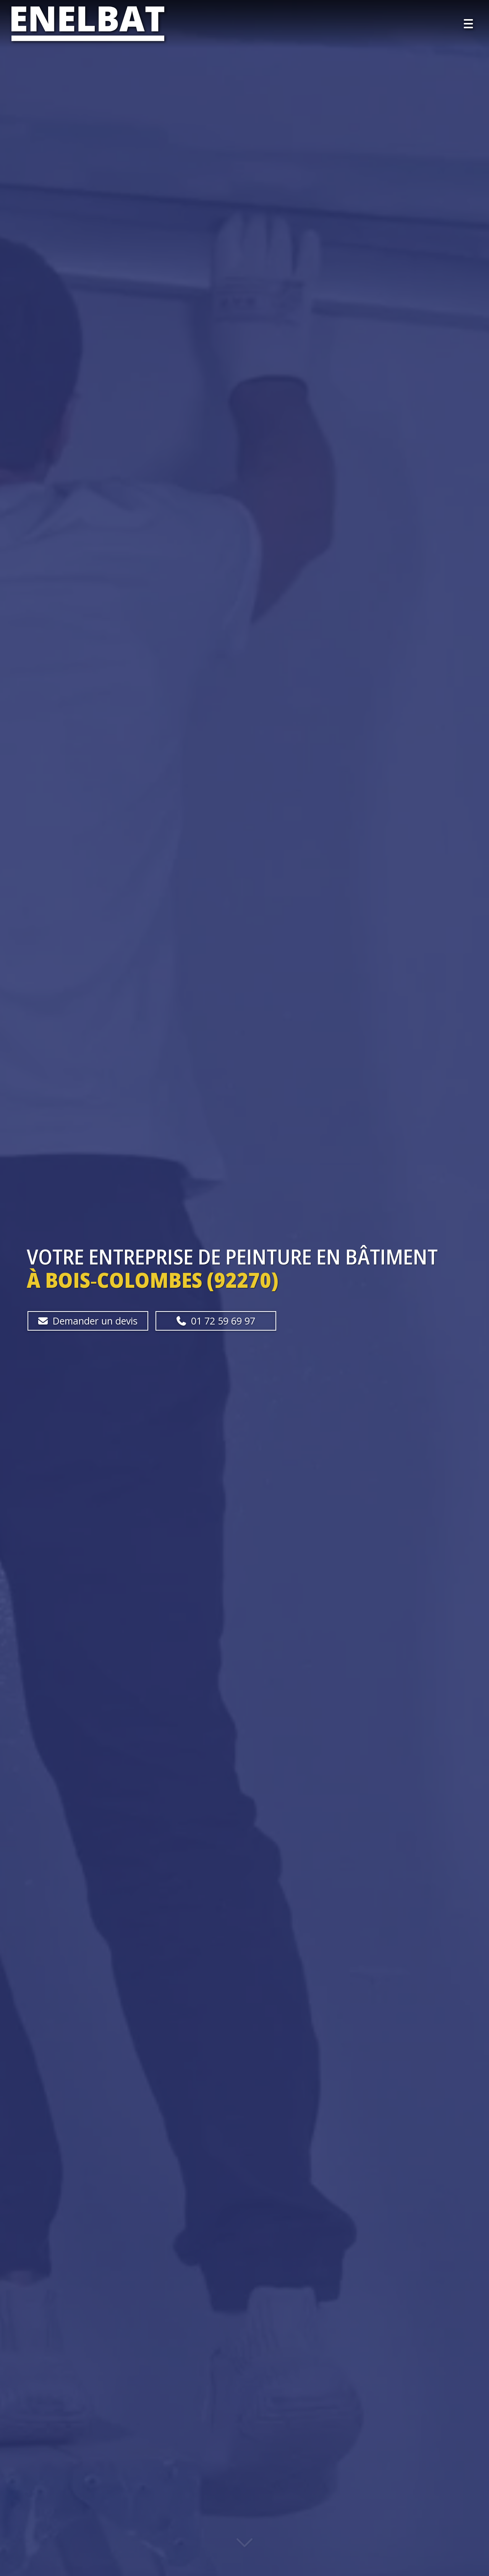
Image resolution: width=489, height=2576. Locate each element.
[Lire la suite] (244, 2547)
